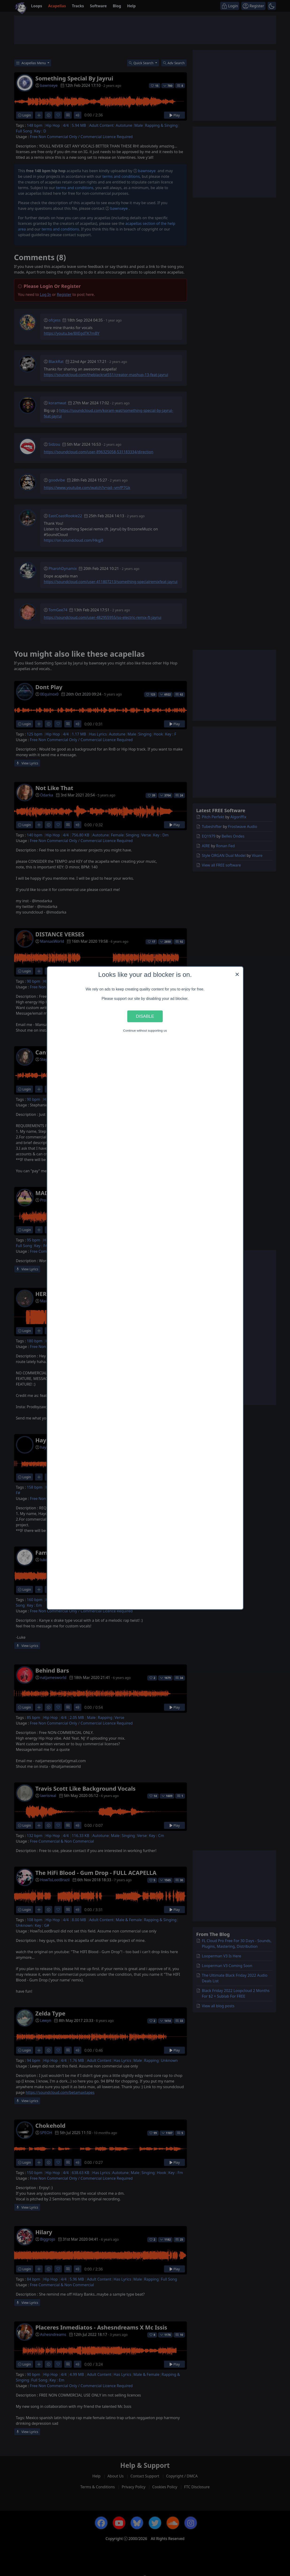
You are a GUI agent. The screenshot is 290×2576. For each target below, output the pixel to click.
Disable (145, 1016)
